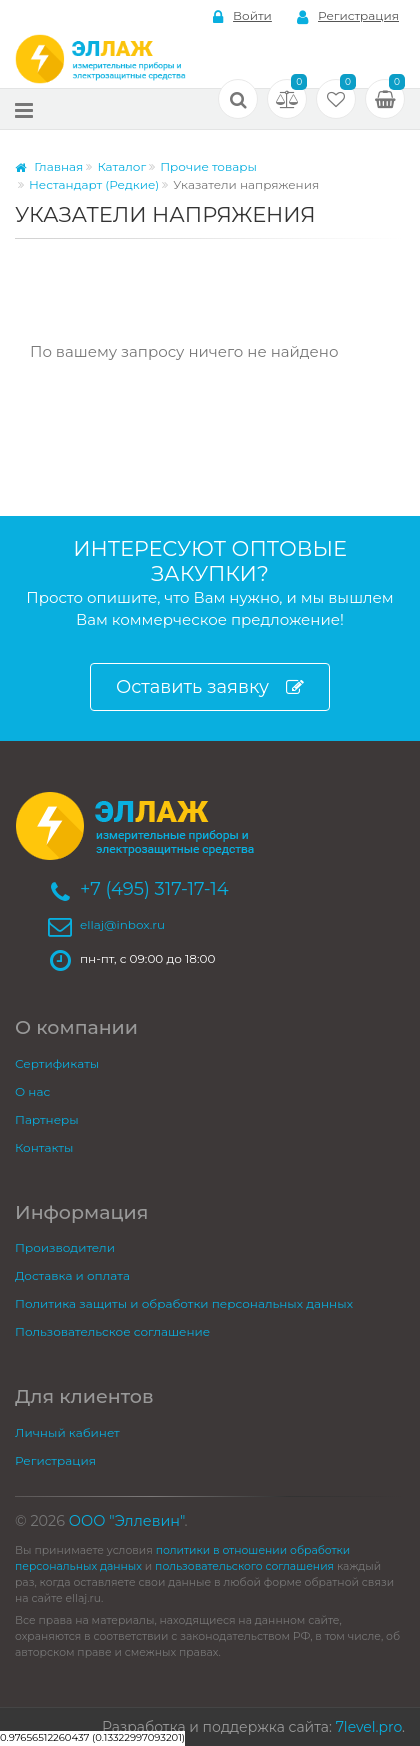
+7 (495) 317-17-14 (154, 889)
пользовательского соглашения (244, 1566)
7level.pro (369, 1727)
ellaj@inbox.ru (122, 924)
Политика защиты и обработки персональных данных (184, 1303)
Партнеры (47, 1119)
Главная (49, 166)
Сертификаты (57, 1063)
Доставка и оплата (72, 1275)
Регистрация (348, 16)
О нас (32, 1091)
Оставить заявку (210, 687)
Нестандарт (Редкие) (94, 184)
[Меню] (24, 109)
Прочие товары (208, 166)
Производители (65, 1247)
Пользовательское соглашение (112, 1331)
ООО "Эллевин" (127, 1521)
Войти (242, 16)
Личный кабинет (67, 1432)
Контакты (44, 1147)
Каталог (121, 166)
